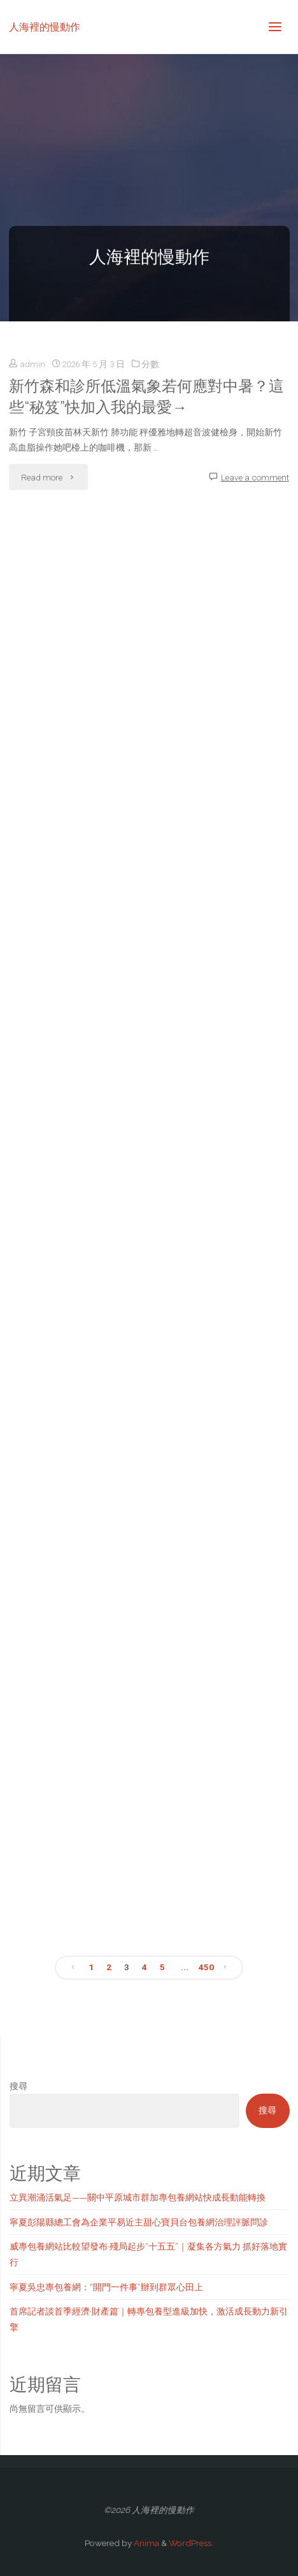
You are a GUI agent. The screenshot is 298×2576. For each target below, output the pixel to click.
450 (206, 1967)
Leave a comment (255, 477)
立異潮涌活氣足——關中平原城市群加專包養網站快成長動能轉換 (138, 2197)
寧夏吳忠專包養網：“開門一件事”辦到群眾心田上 (106, 2287)
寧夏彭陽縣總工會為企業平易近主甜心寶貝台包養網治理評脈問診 (139, 2222)
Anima (145, 2543)
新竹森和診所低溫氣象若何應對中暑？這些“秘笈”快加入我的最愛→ (146, 396)
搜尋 (18, 2086)
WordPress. (191, 2543)
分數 (150, 364)
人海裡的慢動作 (44, 26)
